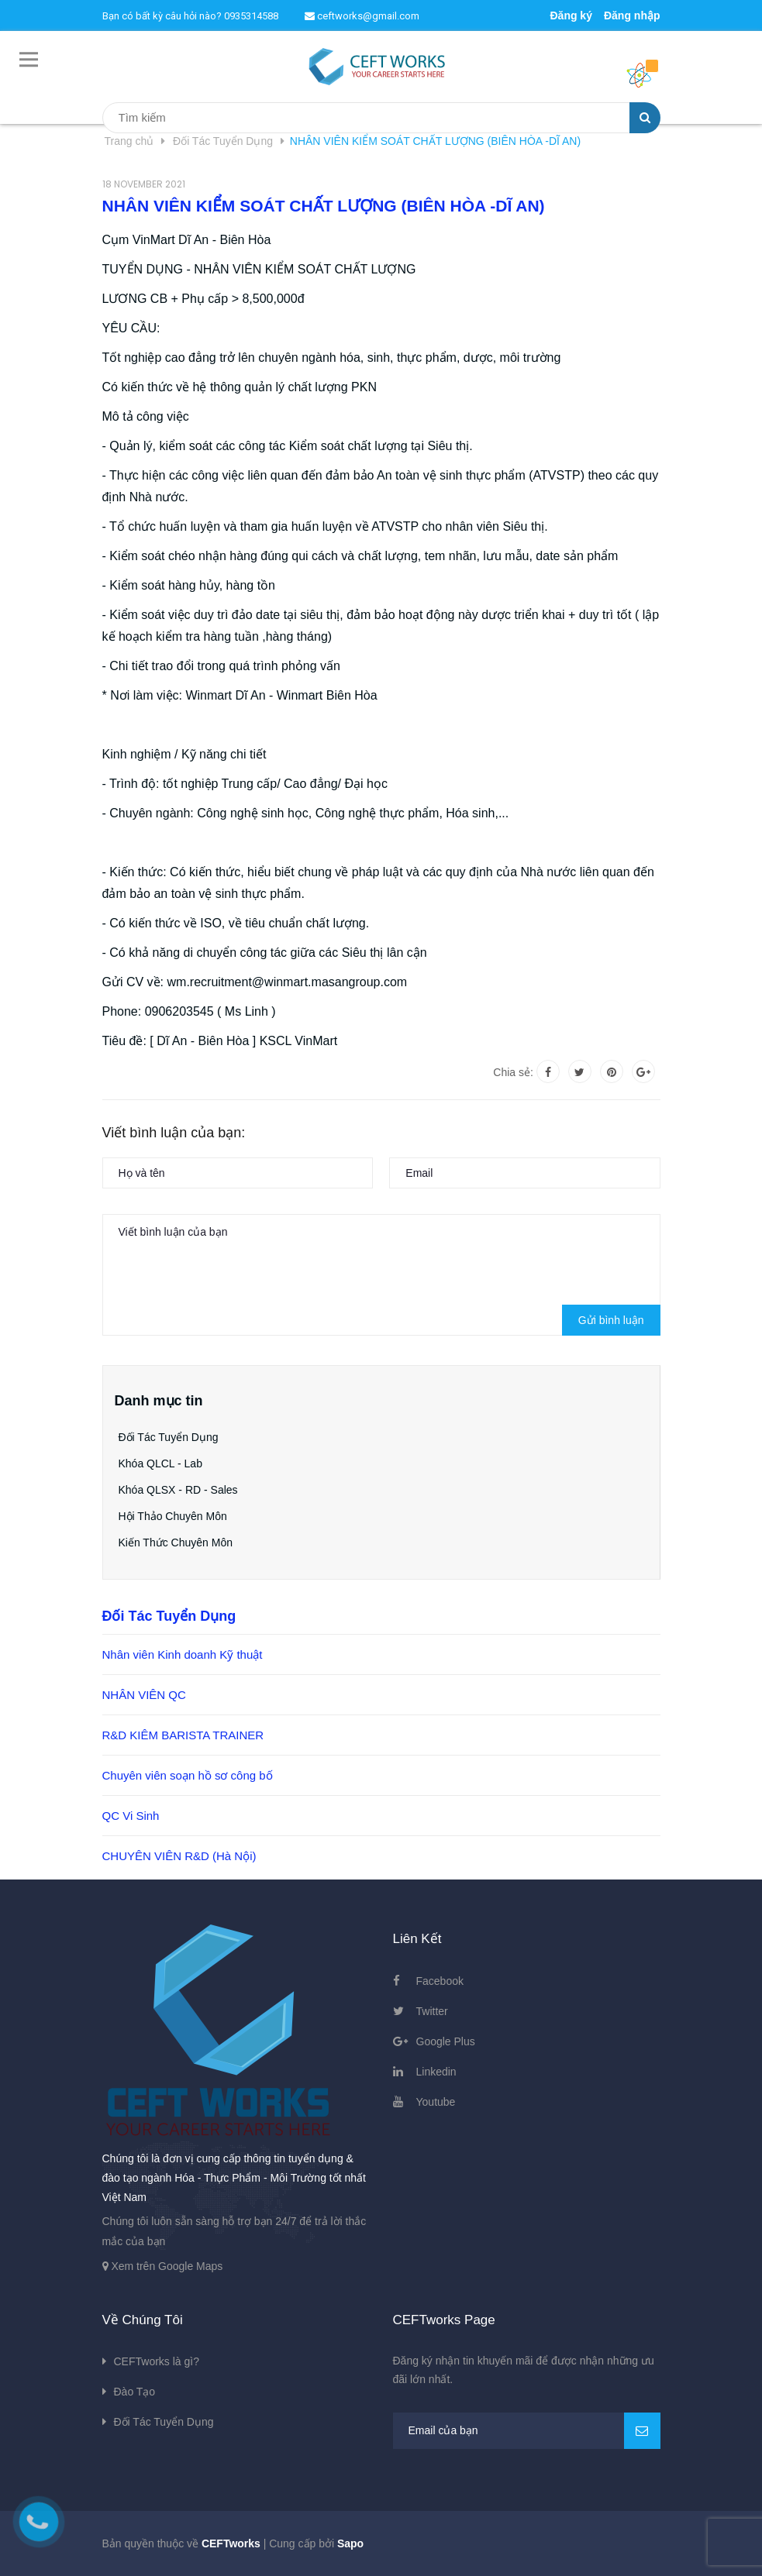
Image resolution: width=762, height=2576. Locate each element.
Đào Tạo (135, 2391)
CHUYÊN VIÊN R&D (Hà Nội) (179, 1855)
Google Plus (445, 2041)
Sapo (350, 2543)
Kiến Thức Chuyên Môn (176, 1542)
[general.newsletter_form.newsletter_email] (526, 2431)
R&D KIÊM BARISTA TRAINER (183, 1735)
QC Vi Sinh (131, 1815)
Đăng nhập (632, 15)
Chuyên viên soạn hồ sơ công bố (187, 1775)
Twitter (432, 2011)
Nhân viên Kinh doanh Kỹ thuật (182, 1654)
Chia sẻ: (513, 1072)
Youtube (436, 2102)
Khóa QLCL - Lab (160, 1463)
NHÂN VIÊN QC (144, 1694)
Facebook (440, 1981)
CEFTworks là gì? (156, 2361)
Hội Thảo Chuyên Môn (173, 1516)
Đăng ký (570, 15)
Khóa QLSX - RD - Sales (178, 1490)
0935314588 (251, 16)
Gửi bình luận (611, 1320)
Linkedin (436, 2071)
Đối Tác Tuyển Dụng (169, 1437)
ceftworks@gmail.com (362, 16)
